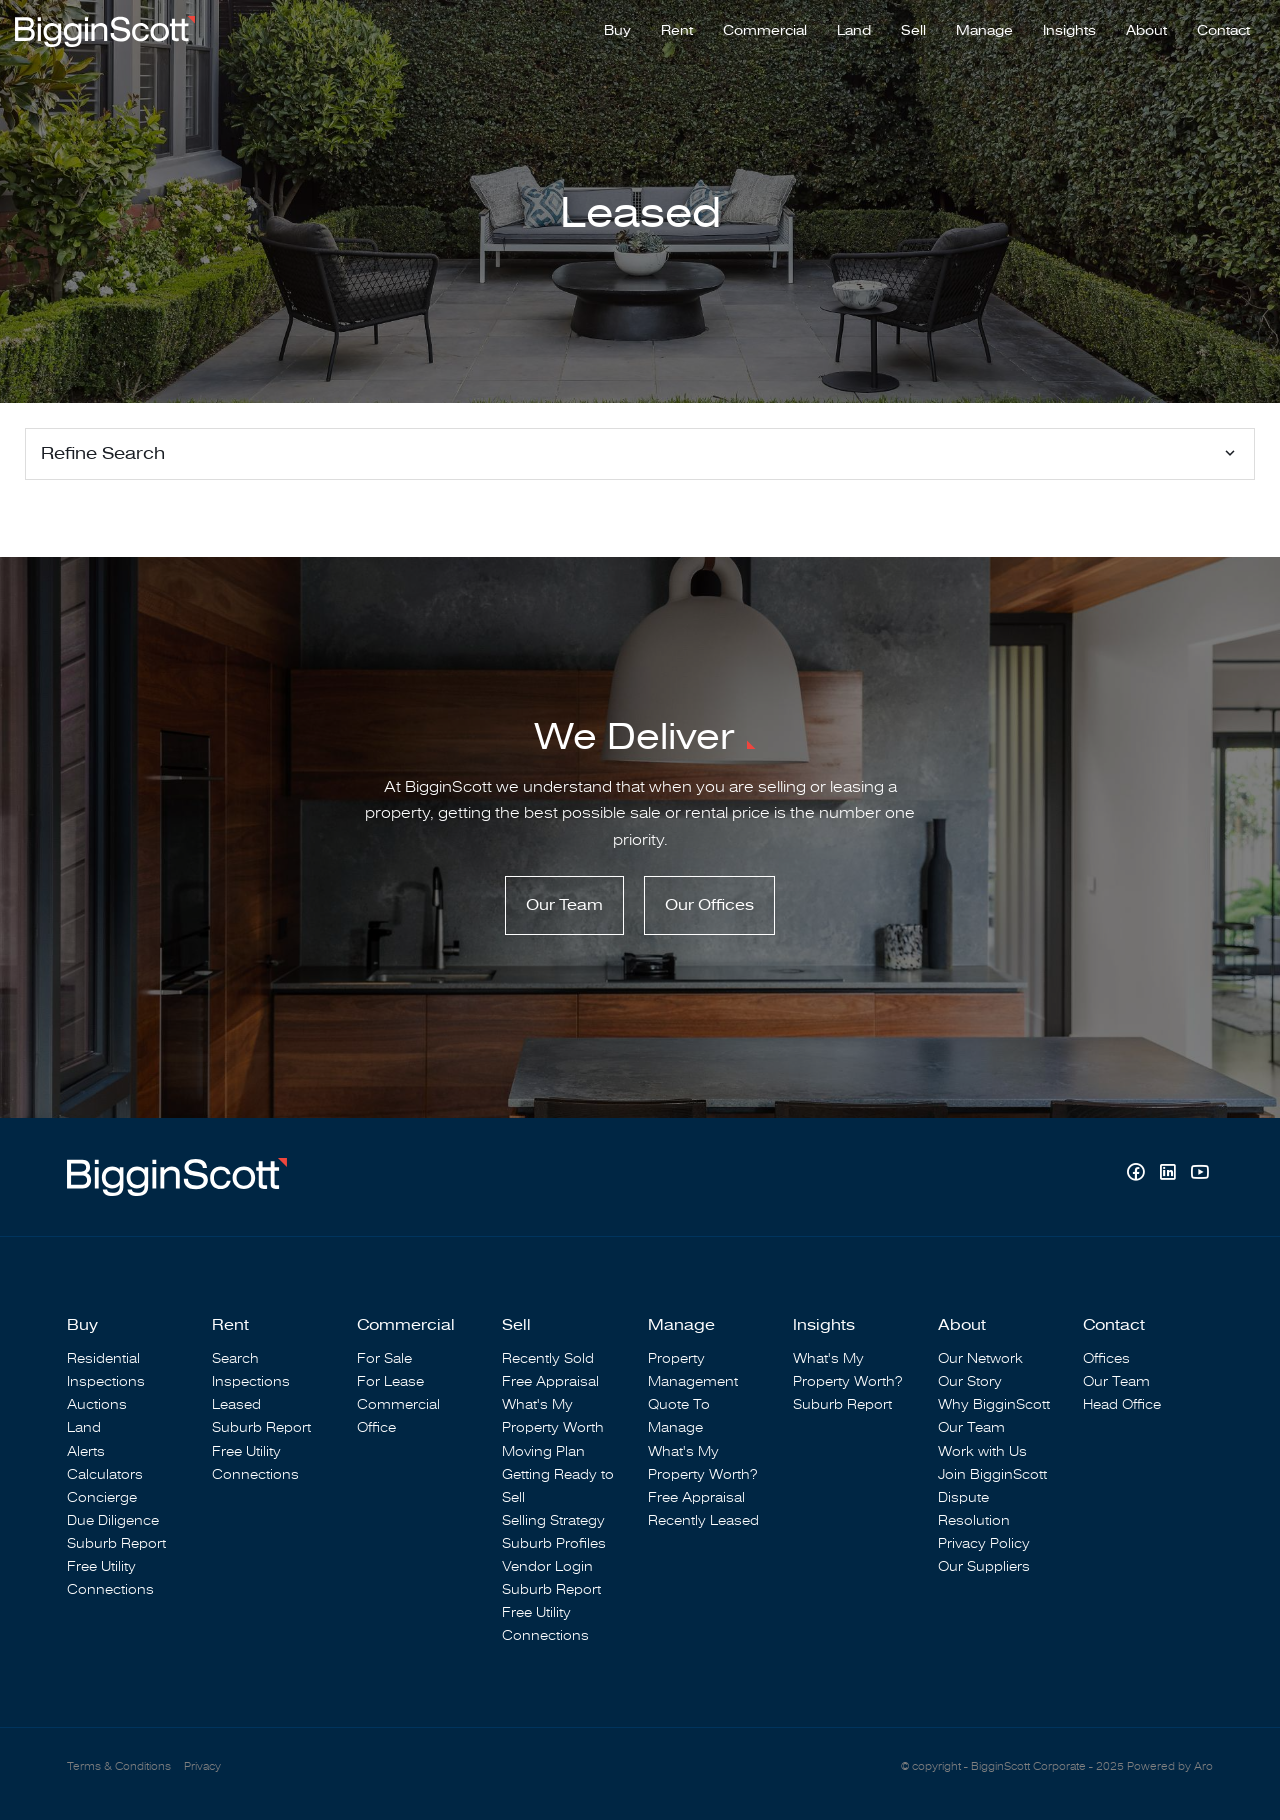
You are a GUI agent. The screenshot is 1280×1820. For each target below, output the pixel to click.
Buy (617, 31)
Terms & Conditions (119, 1766)
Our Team (564, 905)
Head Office (1122, 1404)
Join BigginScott (992, 1474)
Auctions (97, 1404)
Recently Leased (703, 1520)
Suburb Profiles (554, 1543)
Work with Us (982, 1451)
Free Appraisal (550, 1381)
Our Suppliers (984, 1566)
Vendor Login (547, 1566)
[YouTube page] (1199, 1174)
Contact (1223, 31)
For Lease (390, 1381)
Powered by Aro (1170, 1766)
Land (854, 31)
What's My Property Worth (553, 1416)
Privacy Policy (984, 1543)
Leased (236, 1404)
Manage (984, 31)
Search (235, 1358)
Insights (1069, 31)
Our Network (980, 1358)
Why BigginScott (994, 1404)
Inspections (106, 1381)
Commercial (765, 31)
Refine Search (103, 453)
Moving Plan (543, 1451)
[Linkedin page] (1170, 1174)
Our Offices (709, 905)
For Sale (384, 1358)
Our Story (970, 1381)
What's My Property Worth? (702, 1463)
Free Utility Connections (110, 1578)
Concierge (102, 1497)
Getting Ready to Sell (558, 1486)
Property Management (693, 1370)
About (1146, 31)
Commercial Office (398, 1416)
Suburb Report (116, 1543)
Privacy (202, 1766)
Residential (103, 1358)
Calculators (105, 1474)
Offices (1106, 1358)
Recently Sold (548, 1358)
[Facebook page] (1138, 1174)
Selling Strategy (553, 1520)
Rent (677, 31)
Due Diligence (113, 1520)
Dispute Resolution (974, 1509)
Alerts (86, 1451)
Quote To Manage (679, 1416)
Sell (913, 31)
